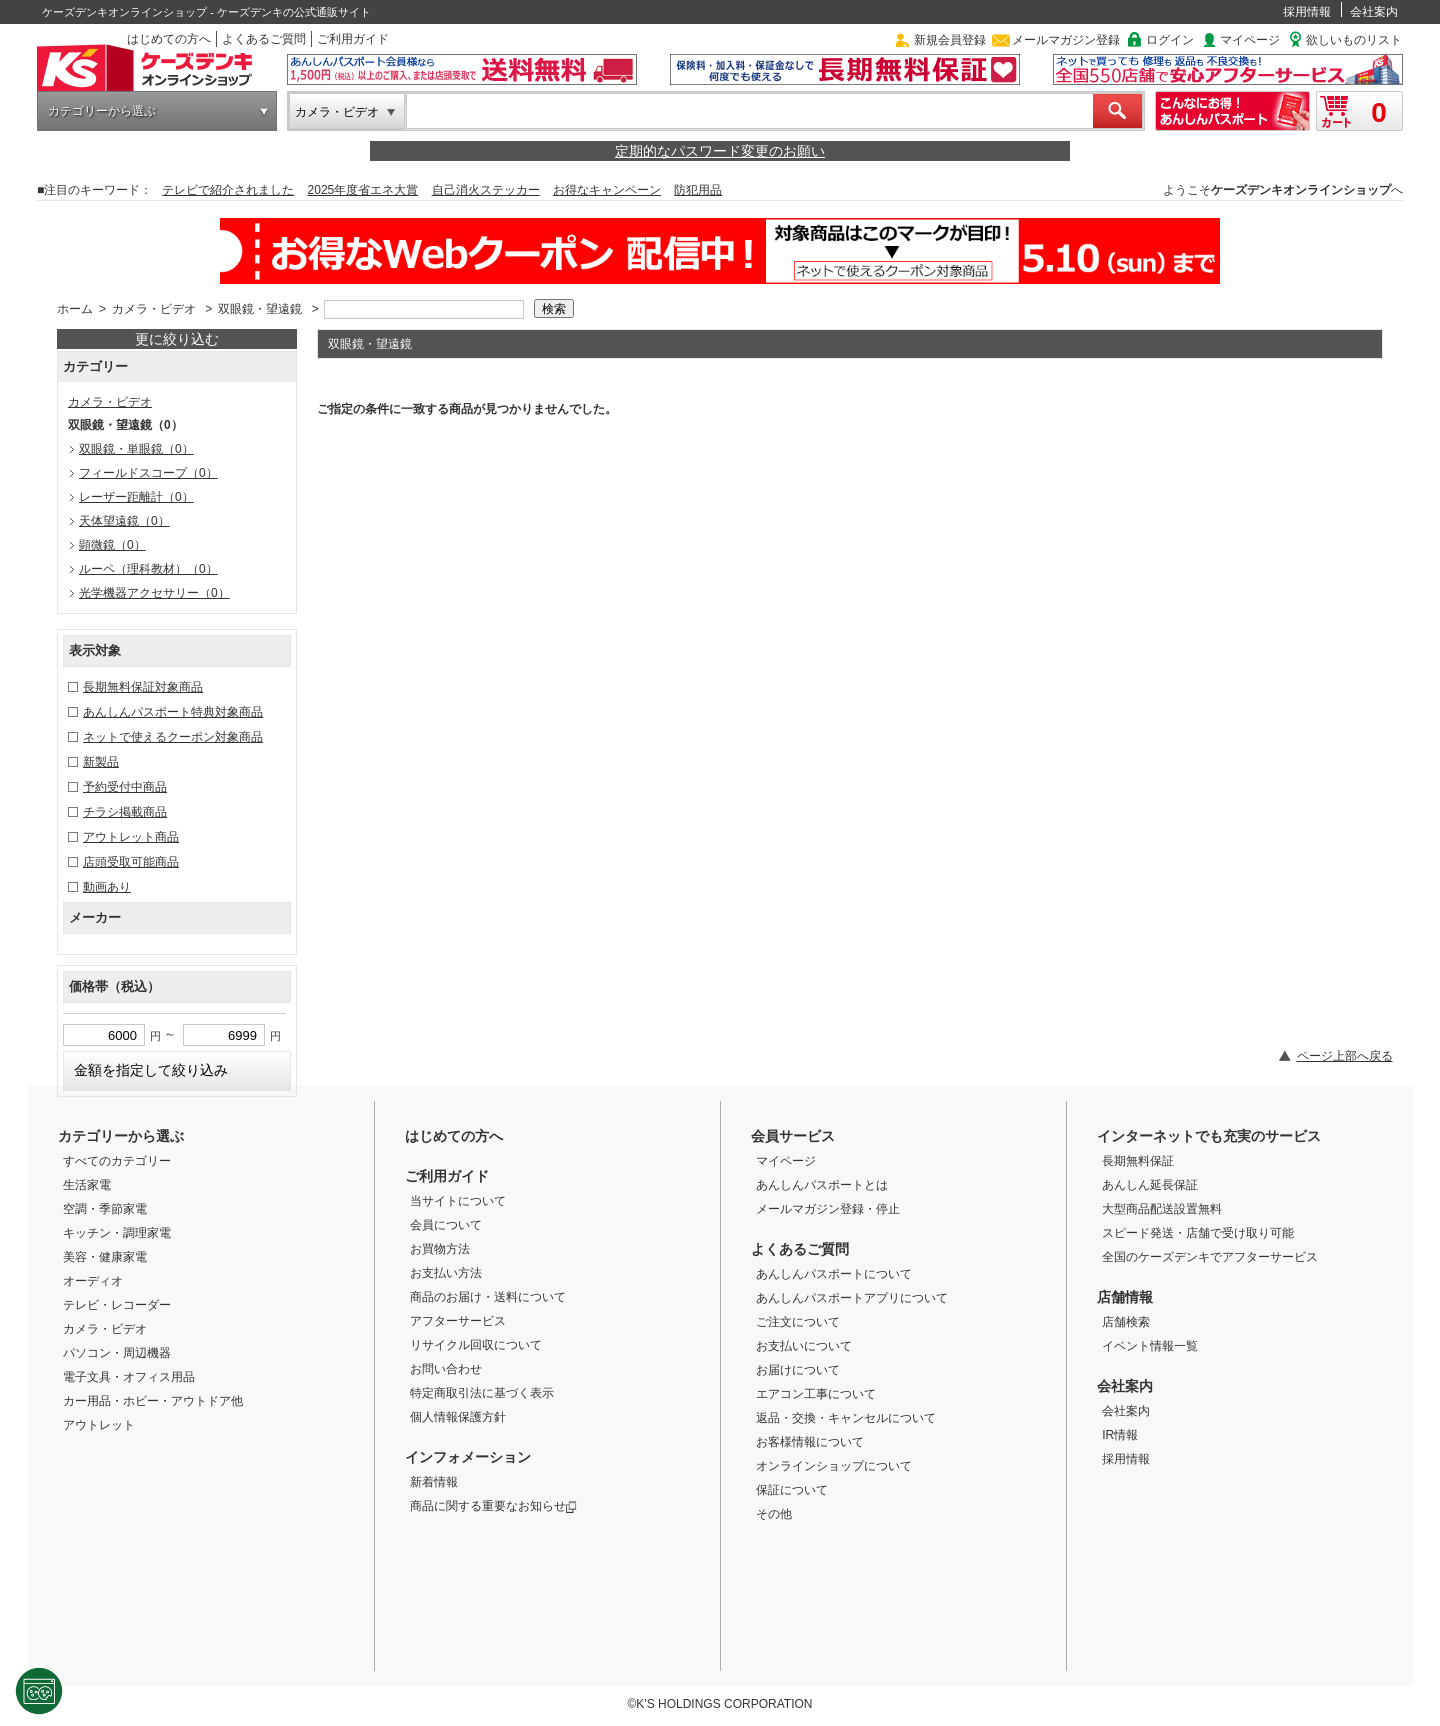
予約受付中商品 (125, 787)
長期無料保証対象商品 (143, 687)
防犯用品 (698, 190)
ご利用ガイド (353, 39)
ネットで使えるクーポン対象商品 (173, 737)
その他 (774, 1514)
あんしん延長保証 (1150, 1185)
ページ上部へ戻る (1345, 1056)
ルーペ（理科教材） (148, 569)
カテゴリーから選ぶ (102, 111)
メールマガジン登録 (1066, 40)
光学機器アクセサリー (154, 593)
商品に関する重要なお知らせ (493, 1506)
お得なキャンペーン (607, 190)
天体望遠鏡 (124, 521)
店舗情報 (1125, 1297)
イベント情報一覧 (1150, 1346)
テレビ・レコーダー (117, 1305)
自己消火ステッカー (486, 190)
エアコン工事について (816, 1394)
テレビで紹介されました (228, 190)
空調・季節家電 (105, 1209)
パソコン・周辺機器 (117, 1353)
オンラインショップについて (834, 1466)
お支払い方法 (446, 1273)
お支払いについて (804, 1346)
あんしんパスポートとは (822, 1185)
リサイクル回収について (476, 1345)
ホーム (75, 309)
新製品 (101, 762)
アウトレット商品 (131, 837)
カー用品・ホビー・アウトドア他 (153, 1401)
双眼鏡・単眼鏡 (136, 449)
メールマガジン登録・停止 (828, 1209)
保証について (792, 1490)
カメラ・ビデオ (337, 112)
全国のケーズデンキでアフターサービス (1210, 1257)
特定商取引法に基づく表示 (482, 1393)
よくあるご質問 (264, 39)
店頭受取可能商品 (131, 862)
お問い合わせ (446, 1369)
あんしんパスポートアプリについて (852, 1298)
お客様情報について (810, 1442)
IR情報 (1120, 1435)
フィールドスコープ (148, 473)
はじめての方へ (169, 39)
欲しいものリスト (1354, 40)
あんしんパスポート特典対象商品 (173, 712)
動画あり (107, 887)
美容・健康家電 (105, 1257)
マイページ (1250, 40)
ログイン (1170, 40)
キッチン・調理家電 (117, 1233)
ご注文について (798, 1322)
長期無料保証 (1138, 1161)
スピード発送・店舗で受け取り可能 (1198, 1233)
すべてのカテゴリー (117, 1161)
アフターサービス (458, 1321)
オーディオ (93, 1281)
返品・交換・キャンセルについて (846, 1418)
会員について (446, 1225)
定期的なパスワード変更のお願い (720, 151)
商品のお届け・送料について (488, 1297)
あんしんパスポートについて (834, 1274)
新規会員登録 (950, 40)
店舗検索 (1126, 1322)
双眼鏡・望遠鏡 (260, 309)
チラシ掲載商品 (125, 812)
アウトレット (99, 1425)
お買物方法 (440, 1249)
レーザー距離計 (136, 497)
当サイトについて (458, 1201)
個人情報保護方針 (458, 1417)
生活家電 (87, 1185)
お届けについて (798, 1370)
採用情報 (1307, 12)
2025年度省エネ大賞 (363, 190)
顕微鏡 (112, 545)
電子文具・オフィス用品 (129, 1377)
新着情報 (434, 1482)
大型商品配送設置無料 (1162, 1209)
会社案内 (1374, 12)
